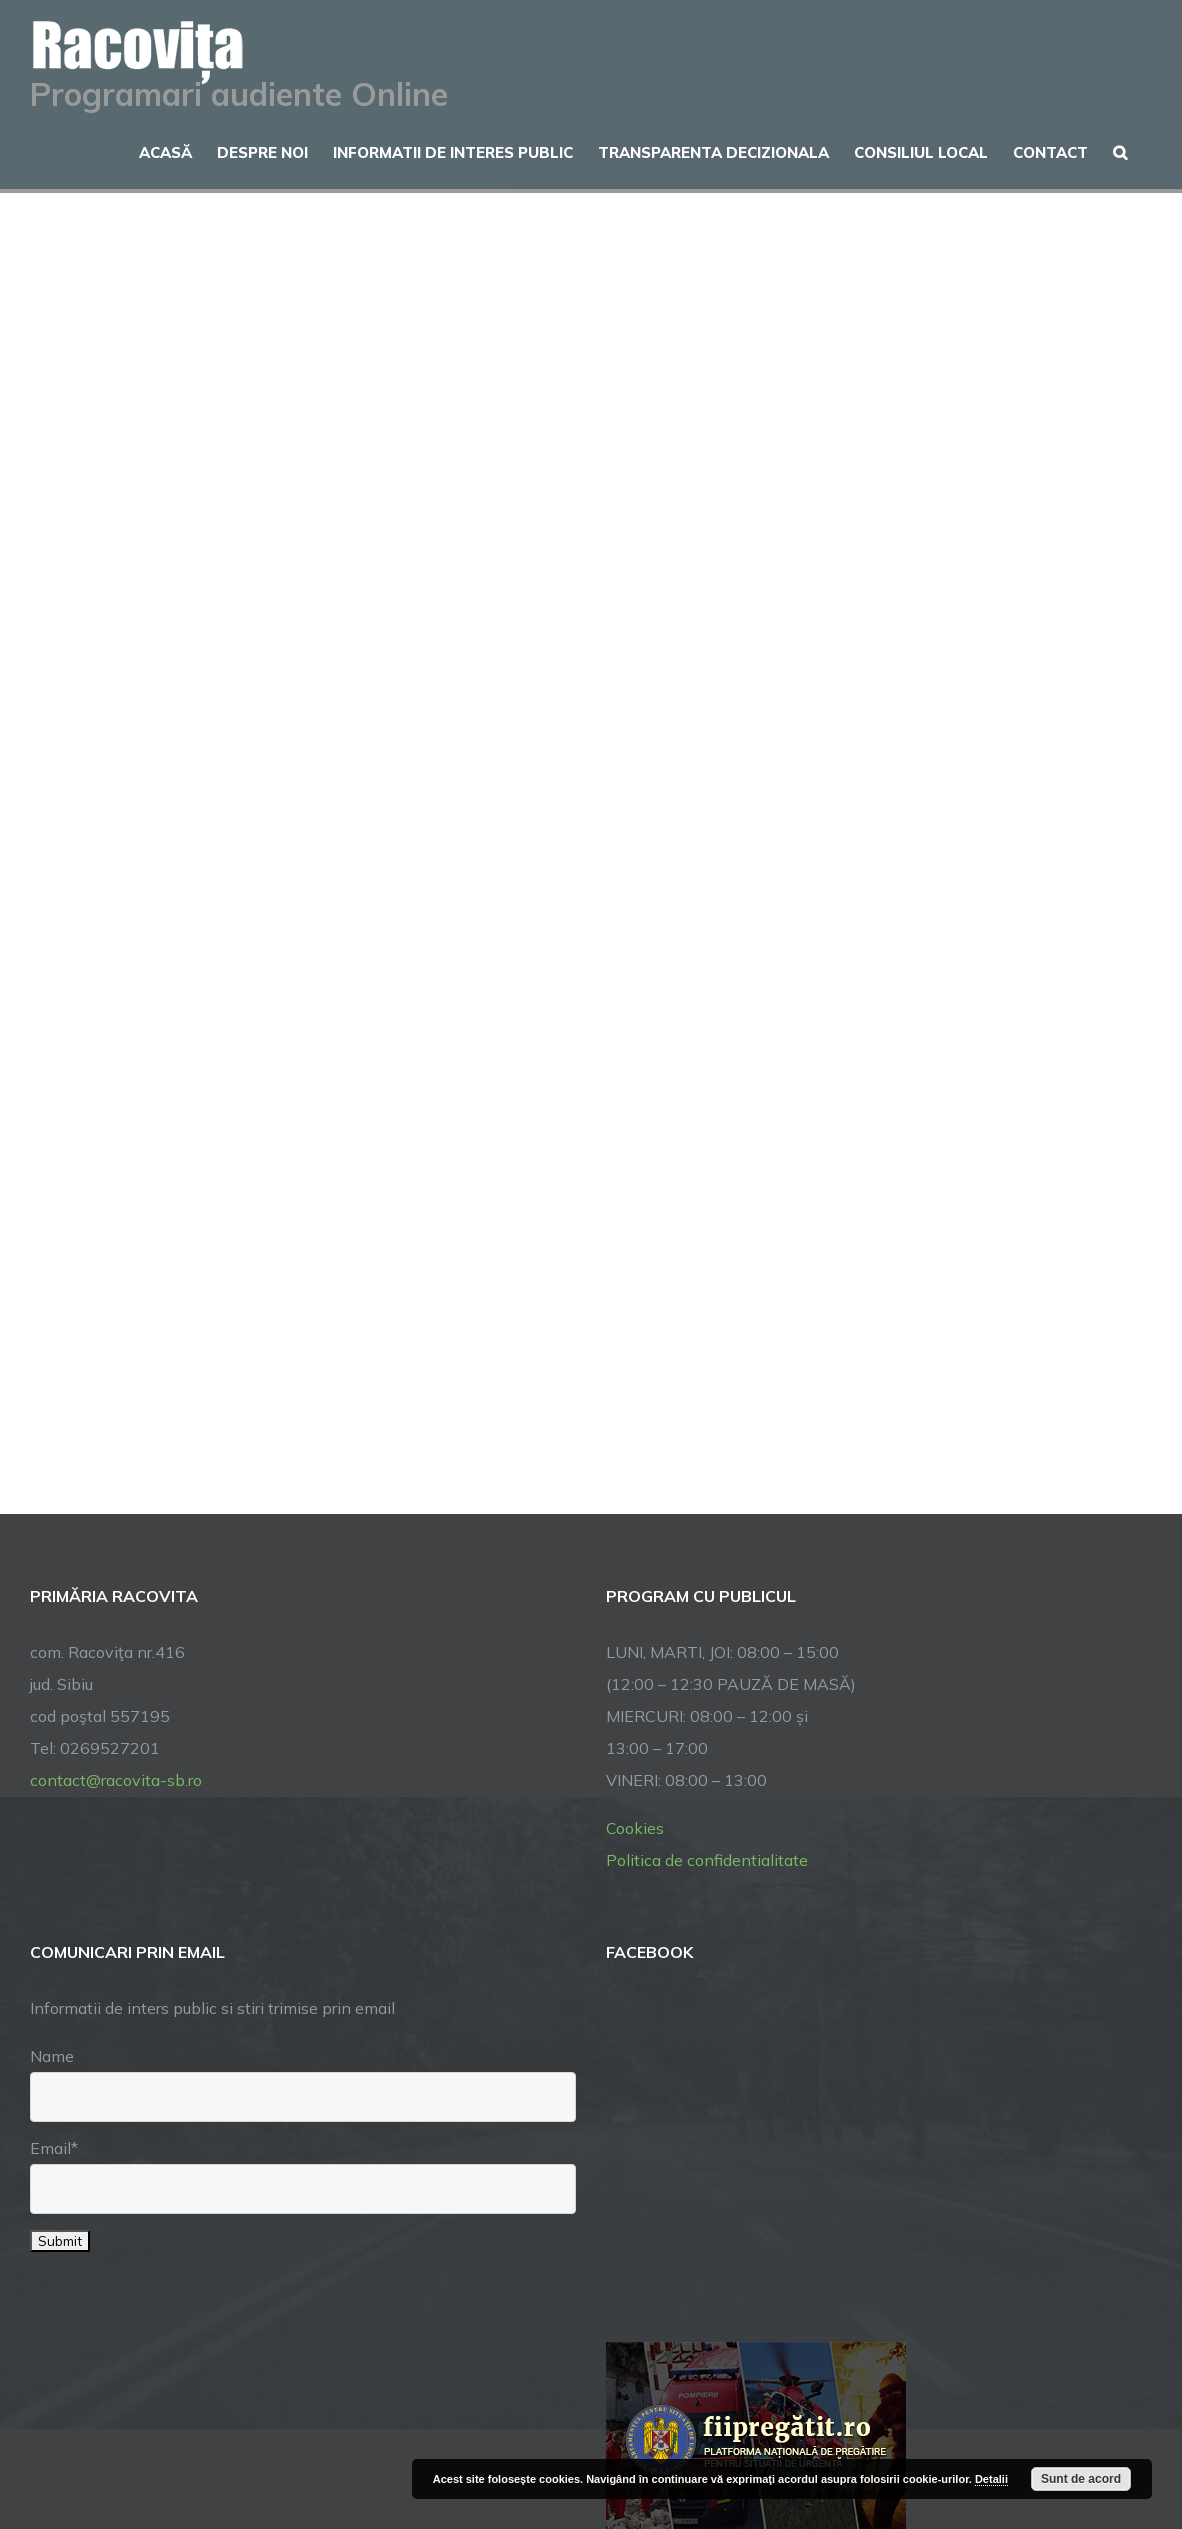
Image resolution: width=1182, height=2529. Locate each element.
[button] (1120, 150)
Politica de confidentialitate (707, 1860)
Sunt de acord (1081, 2479)
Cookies (635, 1828)
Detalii (991, 2479)
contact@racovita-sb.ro (116, 1780)
